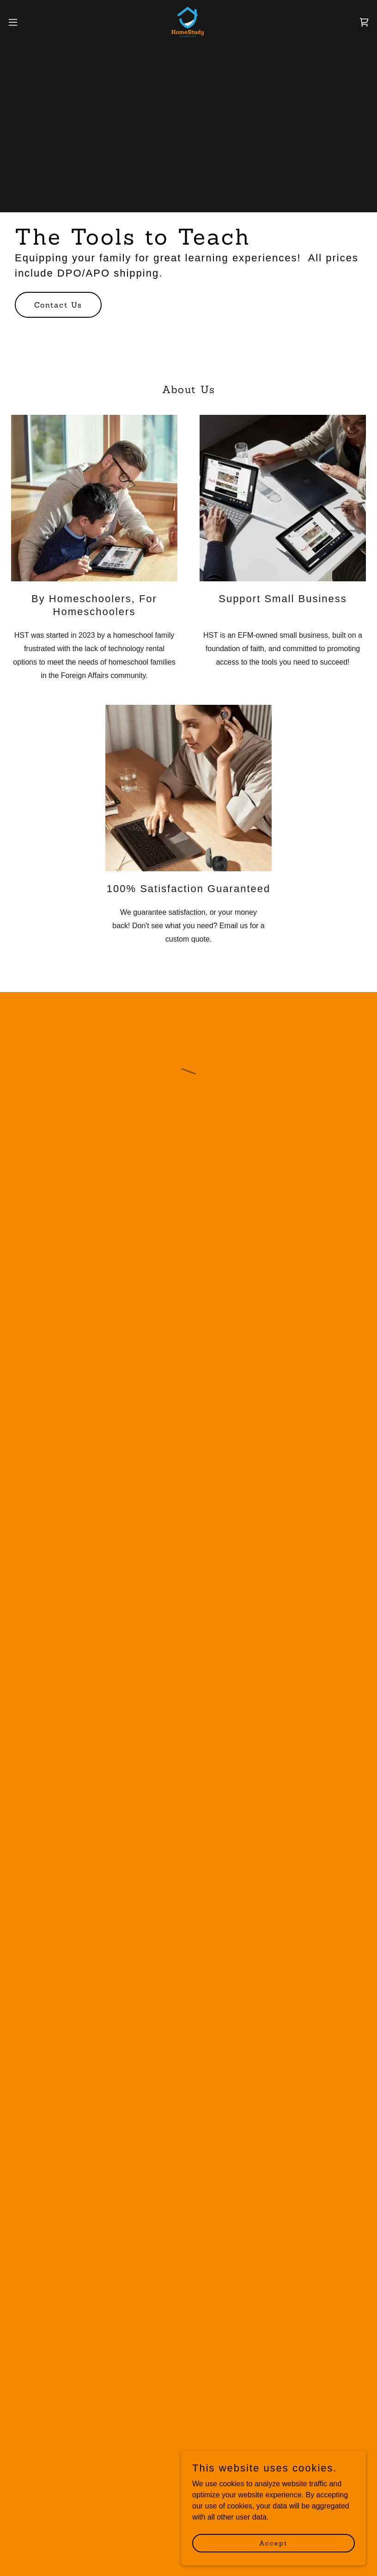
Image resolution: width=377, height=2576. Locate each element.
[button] (31, 22)
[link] (188, 22)
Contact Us (58, 304)
